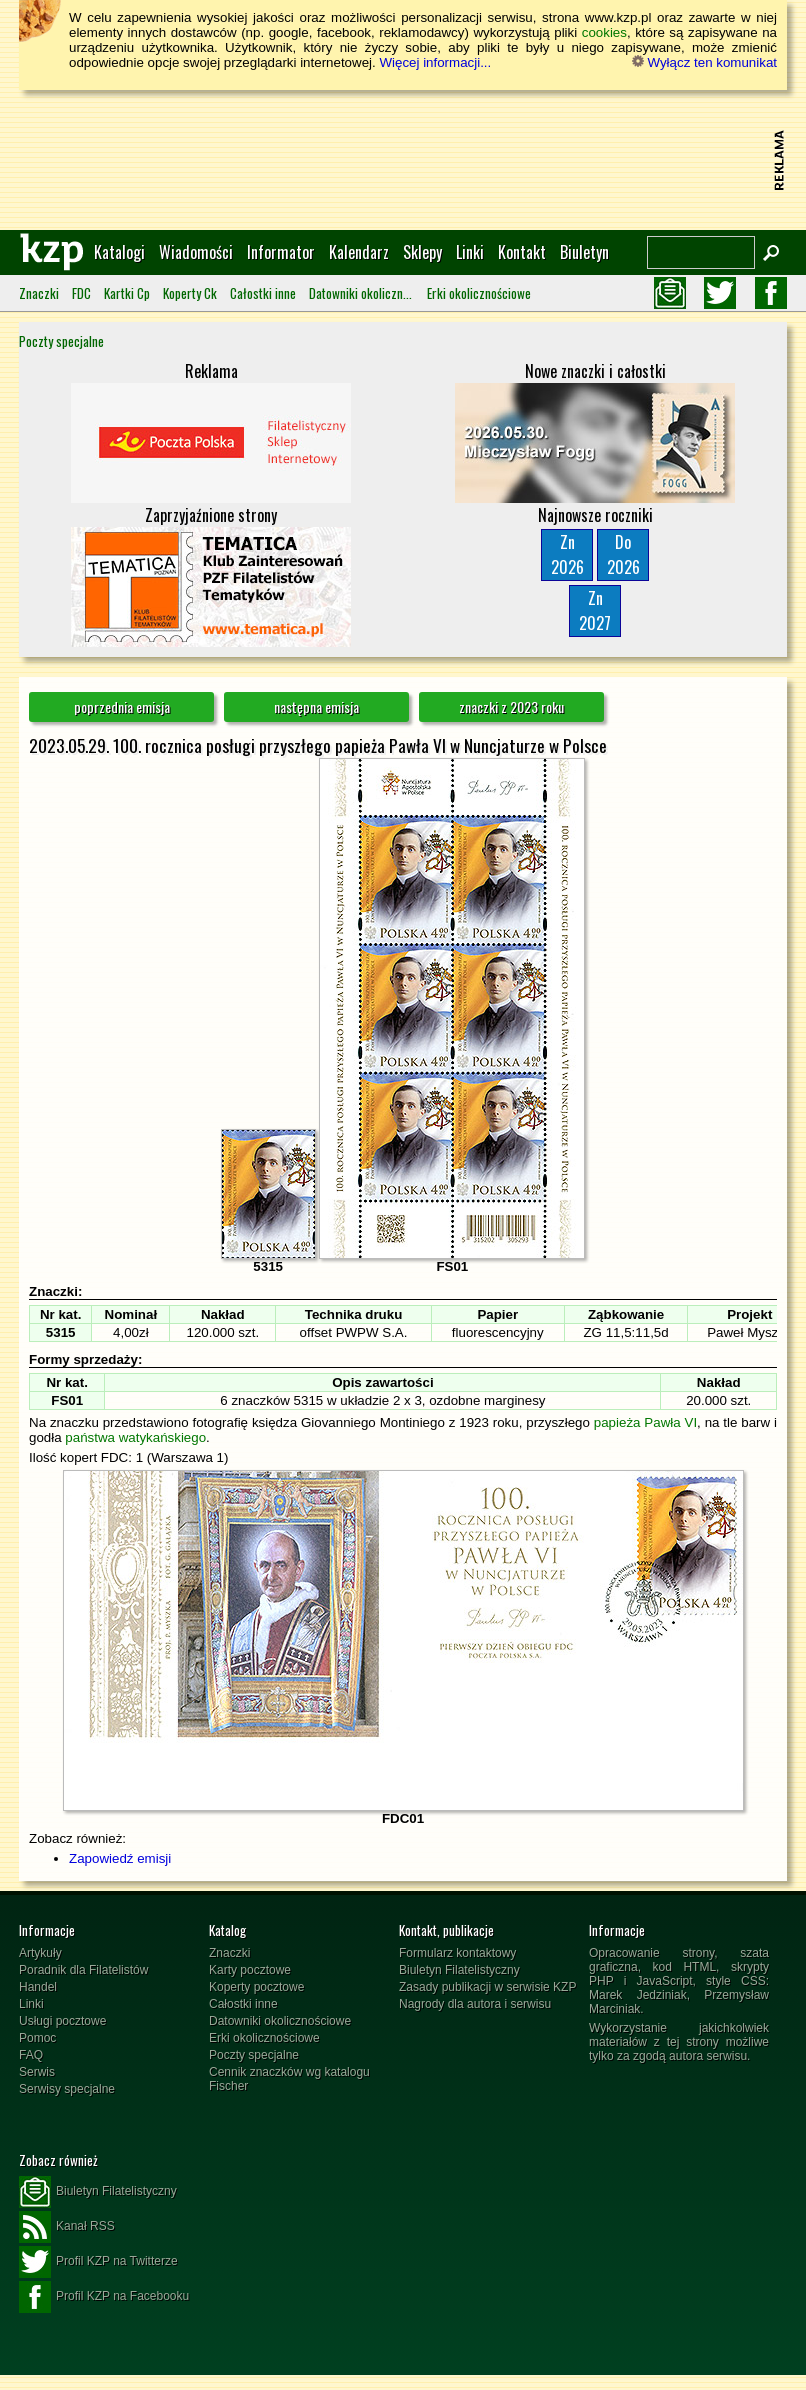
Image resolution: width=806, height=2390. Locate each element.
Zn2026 (567, 554)
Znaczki (39, 293)
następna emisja (316, 706)
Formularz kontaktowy (457, 1953)
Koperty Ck (190, 293)
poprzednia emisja (122, 706)
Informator (281, 252)
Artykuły (40, 1953)
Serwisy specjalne (67, 2089)
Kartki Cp (127, 293)
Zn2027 (595, 610)
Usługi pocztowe (62, 2021)
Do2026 (623, 554)
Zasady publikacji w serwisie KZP (487, 1987)
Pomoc (37, 2038)
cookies (604, 32)
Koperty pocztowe (256, 1987)
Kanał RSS (67, 2227)
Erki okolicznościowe (479, 293)
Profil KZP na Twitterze (98, 2262)
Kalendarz (359, 252)
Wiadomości (196, 252)
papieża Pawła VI (645, 1422)
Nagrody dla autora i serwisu (475, 2004)
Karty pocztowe (250, 1970)
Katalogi (119, 252)
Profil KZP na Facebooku (104, 2297)
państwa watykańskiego (135, 1437)
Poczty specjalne (61, 341)
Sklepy (422, 252)
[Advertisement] (403, 160)
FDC (81, 293)
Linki (470, 252)
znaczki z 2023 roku (511, 706)
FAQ (31, 2055)
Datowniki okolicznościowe (361, 293)
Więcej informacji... (435, 62)
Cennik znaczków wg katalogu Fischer (289, 2079)
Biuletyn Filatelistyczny (459, 1970)
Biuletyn (584, 252)
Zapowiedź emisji (120, 1858)
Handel (38, 1987)
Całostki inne (263, 293)
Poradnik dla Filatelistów (83, 1970)
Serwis (37, 2072)
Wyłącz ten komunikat (704, 62)
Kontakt (522, 252)
